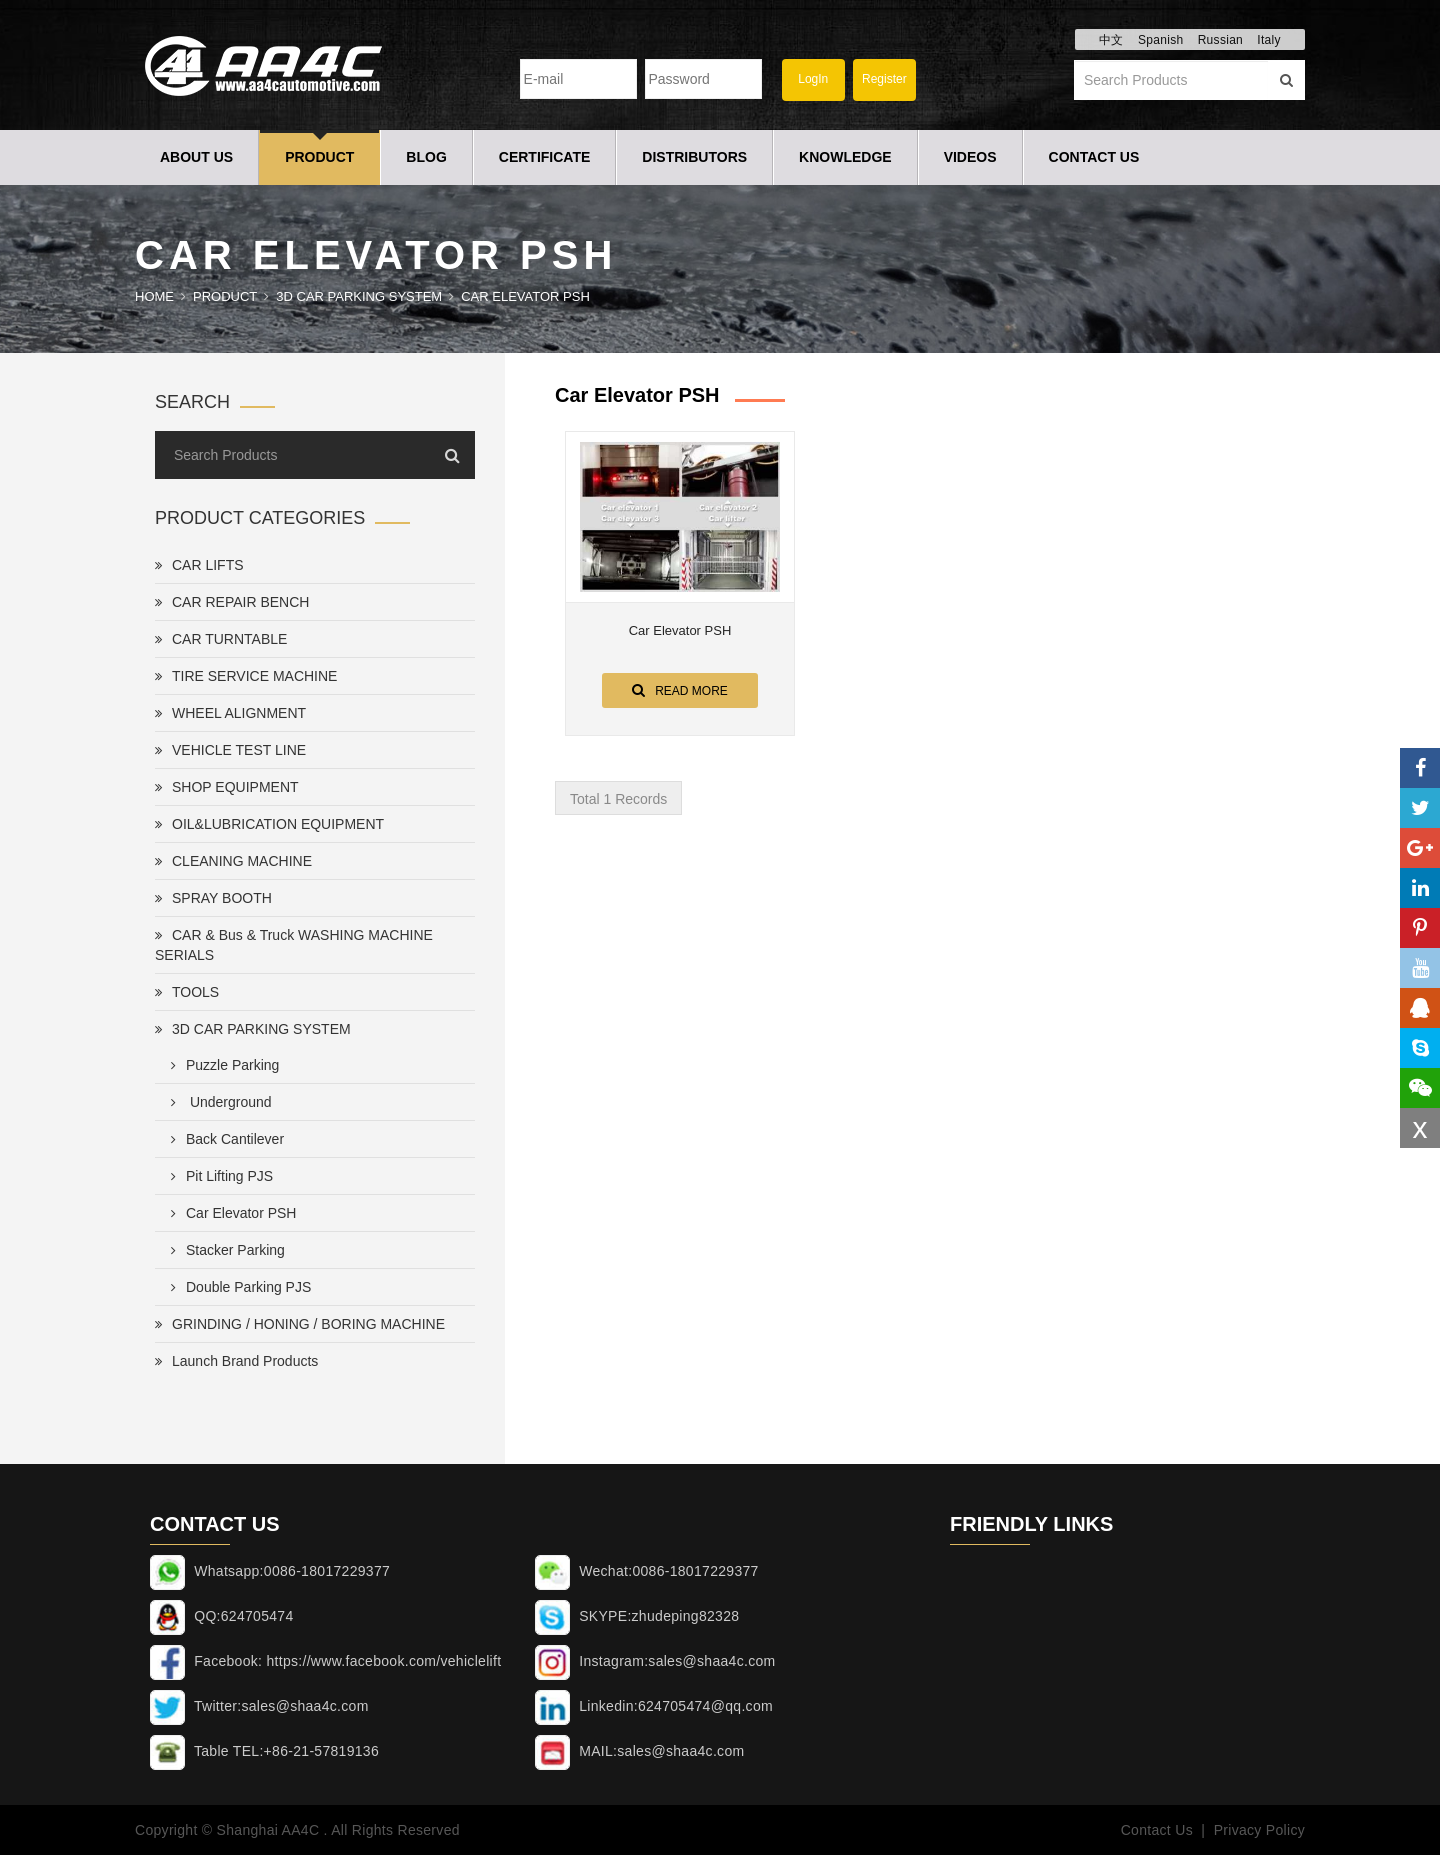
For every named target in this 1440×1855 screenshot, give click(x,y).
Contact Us (1094, 157)
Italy (1269, 40)
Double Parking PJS (237, 1287)
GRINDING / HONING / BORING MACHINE (300, 1324)
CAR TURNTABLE (221, 639)
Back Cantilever (223, 1139)
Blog (426, 157)
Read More (680, 690)
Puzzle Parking (221, 1065)
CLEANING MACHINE (233, 861)
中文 (1111, 40)
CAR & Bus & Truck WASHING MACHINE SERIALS (294, 945)
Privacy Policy (1259, 1830)
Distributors (694, 157)
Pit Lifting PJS (218, 1176)
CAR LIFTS (199, 565)
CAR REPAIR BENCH (232, 602)
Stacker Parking (224, 1250)
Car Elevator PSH (525, 296)
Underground (217, 1102)
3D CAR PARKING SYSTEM (359, 296)
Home (154, 296)
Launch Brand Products (236, 1361)
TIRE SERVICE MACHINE (246, 676)
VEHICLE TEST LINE (230, 750)
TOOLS (187, 992)
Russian (1220, 40)
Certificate (545, 157)
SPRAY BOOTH (213, 898)
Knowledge (845, 157)
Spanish (1160, 40)
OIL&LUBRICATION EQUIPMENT (269, 824)
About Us (196, 157)
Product (319, 157)
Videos (970, 157)
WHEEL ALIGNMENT (230, 713)
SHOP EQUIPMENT (227, 787)
